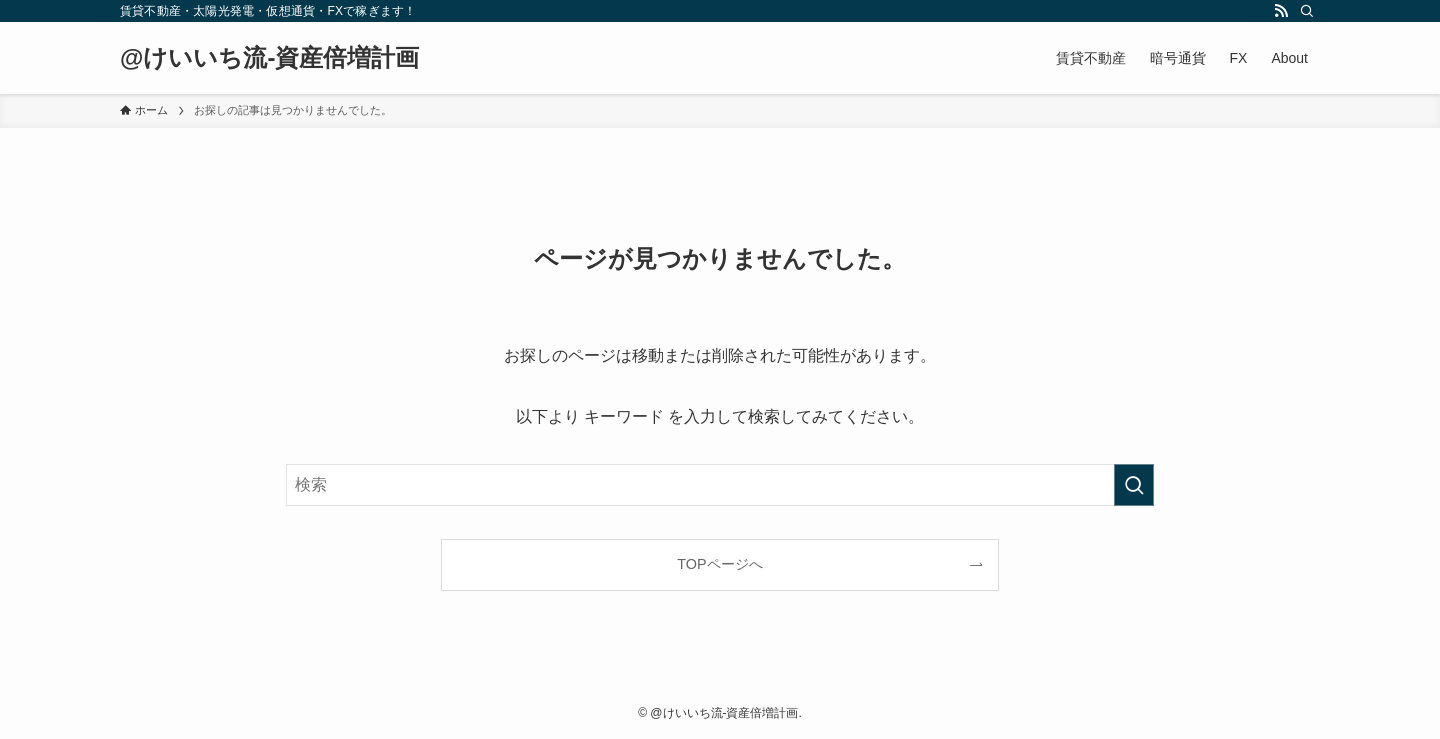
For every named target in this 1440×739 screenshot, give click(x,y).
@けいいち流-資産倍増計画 (269, 58)
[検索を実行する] (1134, 485)
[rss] (1281, 11)
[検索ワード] (720, 485)
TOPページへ (719, 564)
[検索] (1307, 11)
